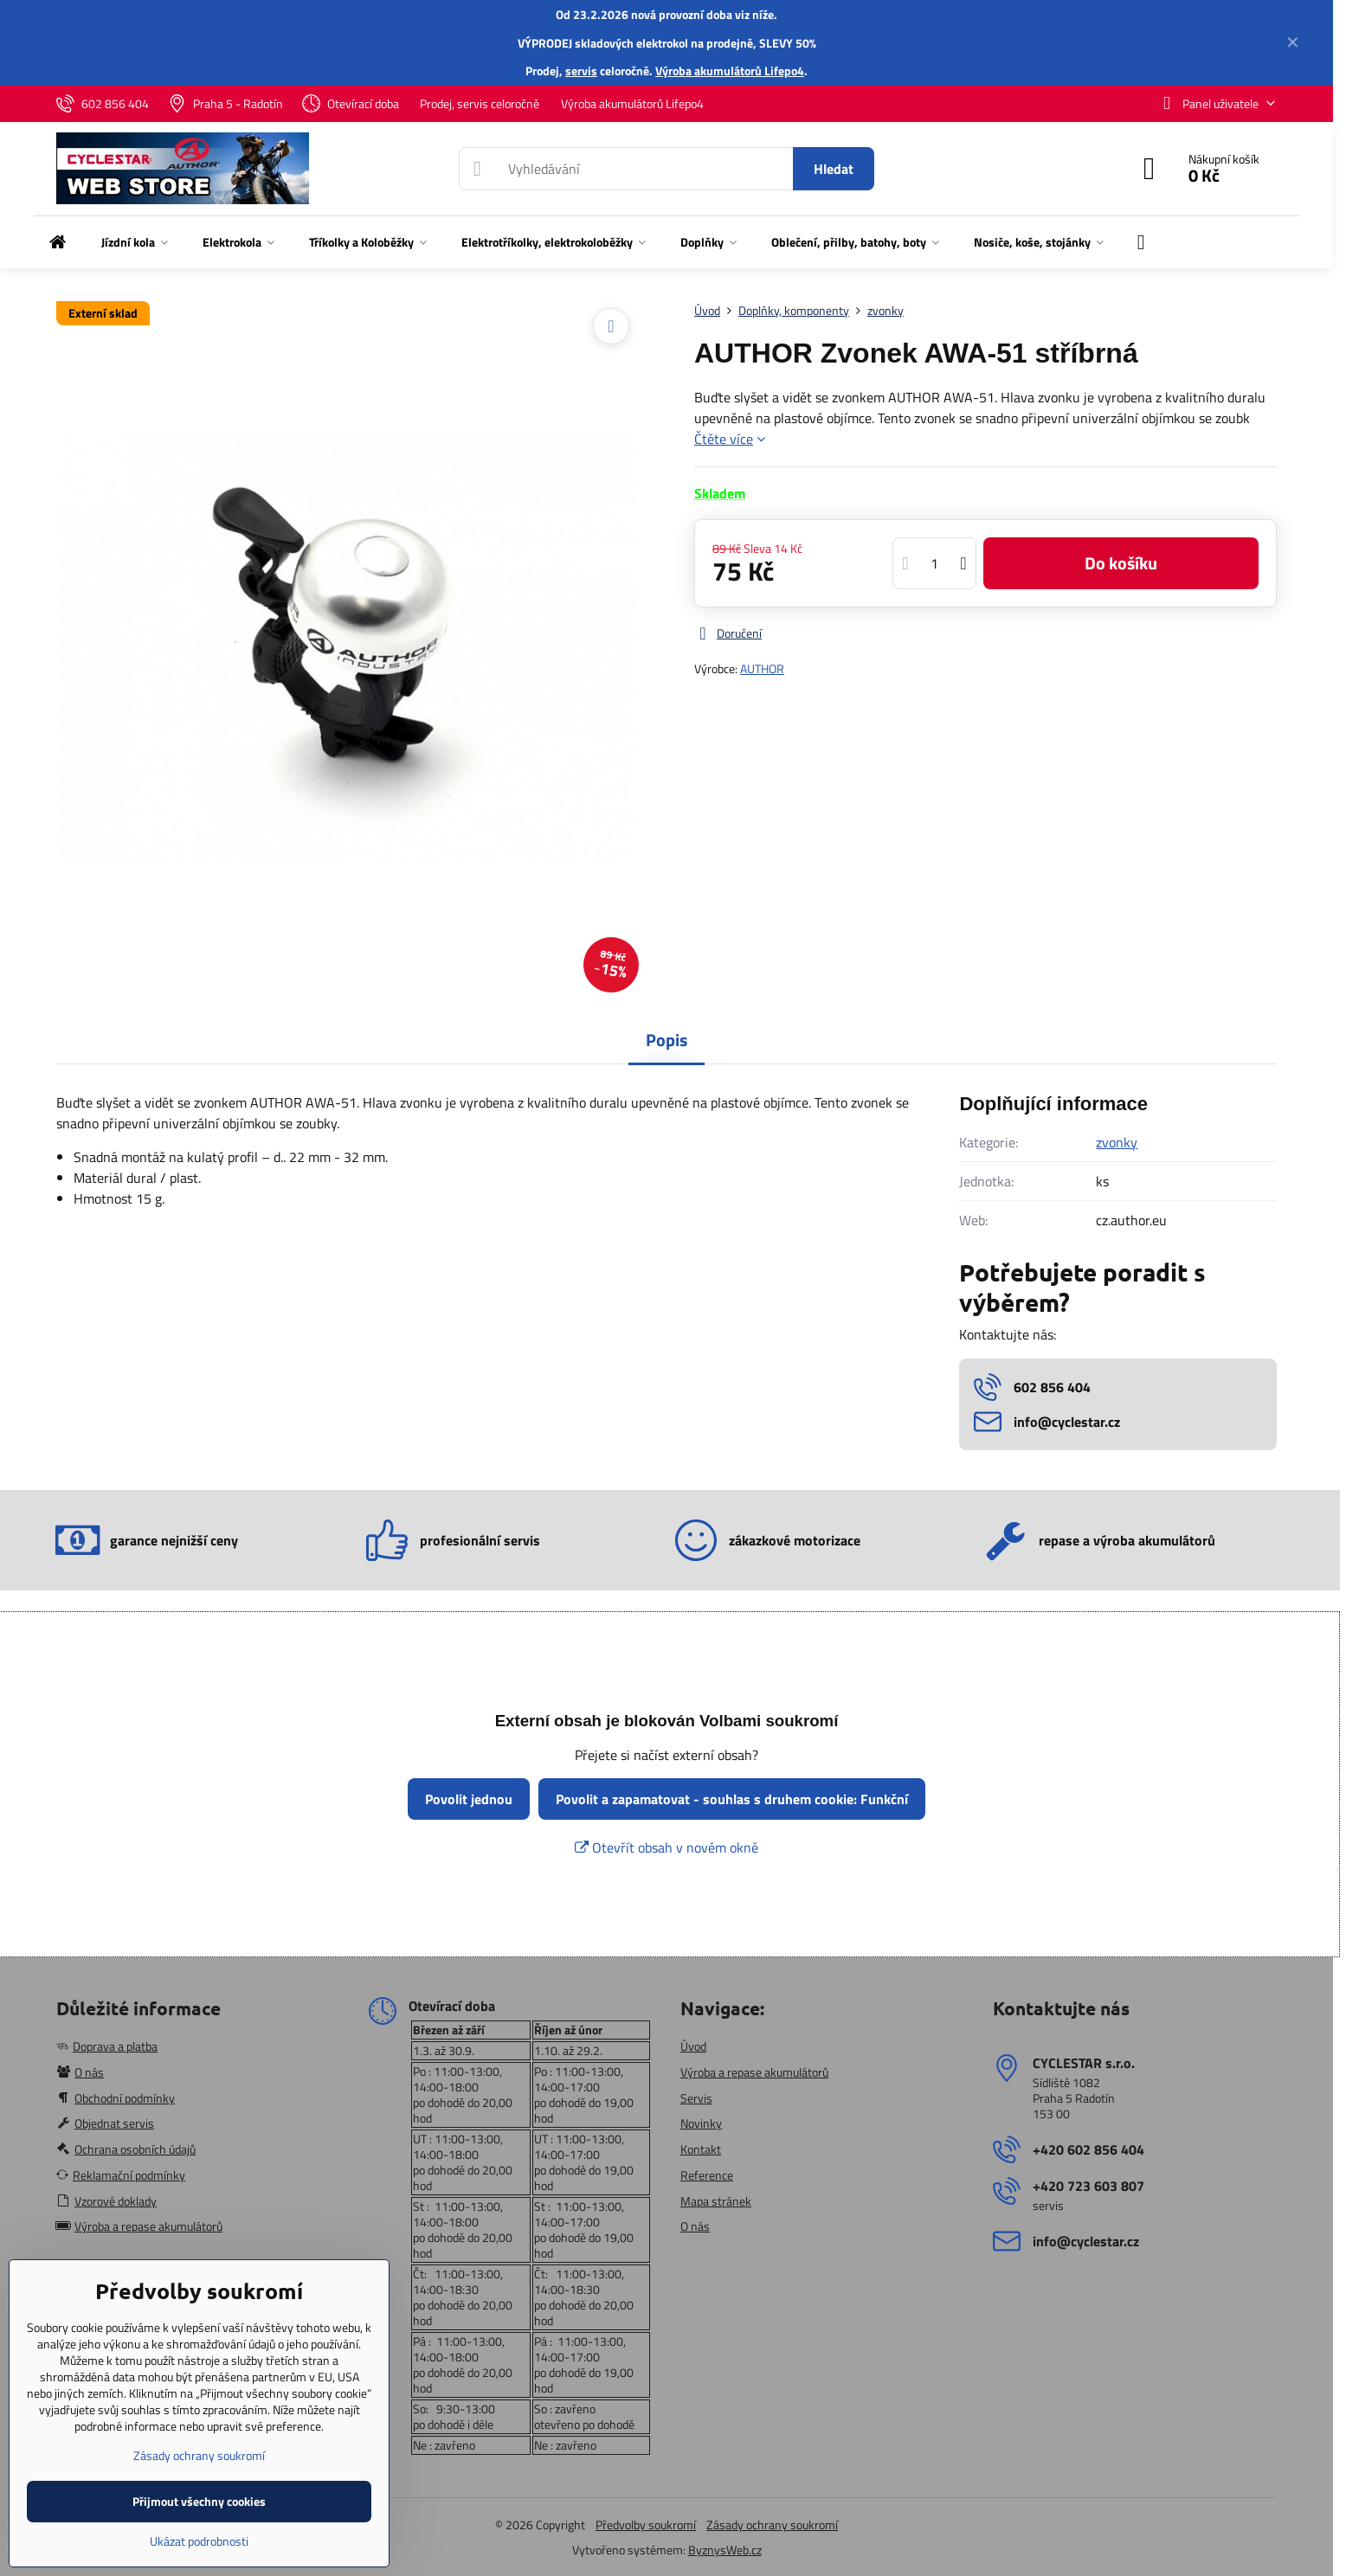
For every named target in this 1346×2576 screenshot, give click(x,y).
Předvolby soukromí (646, 2524)
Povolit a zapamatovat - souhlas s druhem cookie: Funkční (732, 1799)
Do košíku (1121, 562)
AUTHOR (762, 668)
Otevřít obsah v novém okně (666, 1847)
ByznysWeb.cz (725, 2550)
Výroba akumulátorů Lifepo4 (729, 70)
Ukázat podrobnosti (199, 2541)
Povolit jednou (468, 1799)
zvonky (1116, 1142)
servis (581, 70)
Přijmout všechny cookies (199, 2501)
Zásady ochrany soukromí (772, 2524)
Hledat (833, 168)
